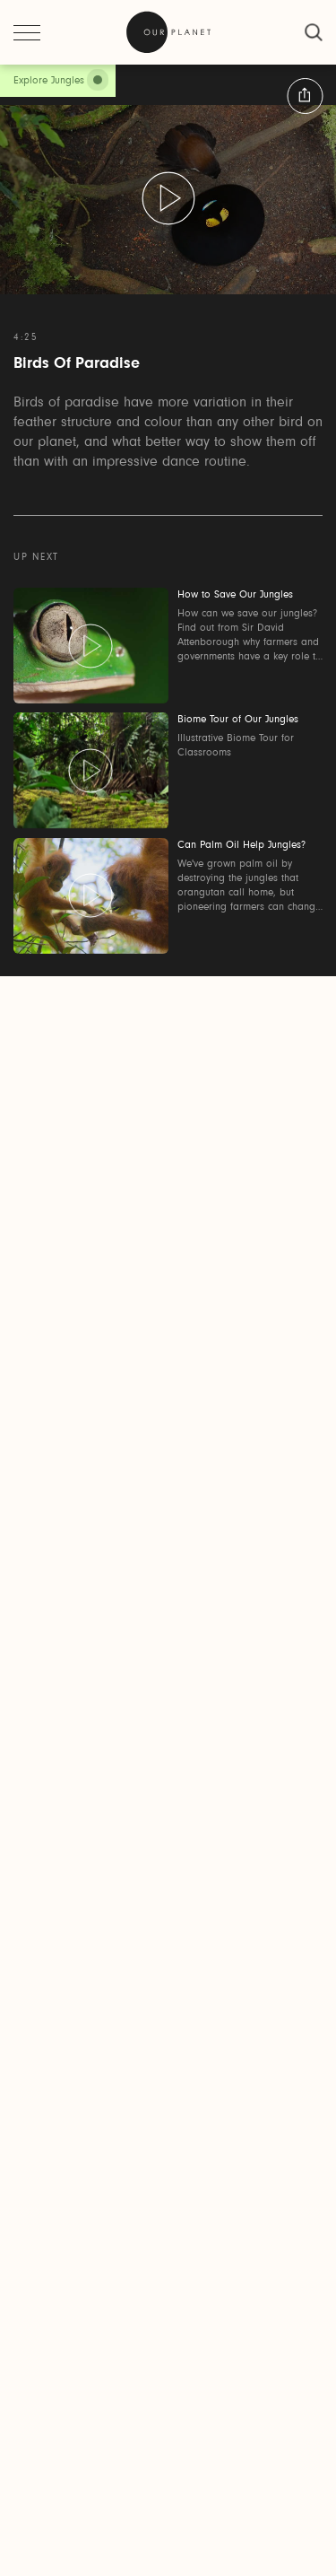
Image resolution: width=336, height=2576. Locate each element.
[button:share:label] (305, 96)
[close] (314, 32)
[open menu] (26, 32)
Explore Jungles (48, 80)
